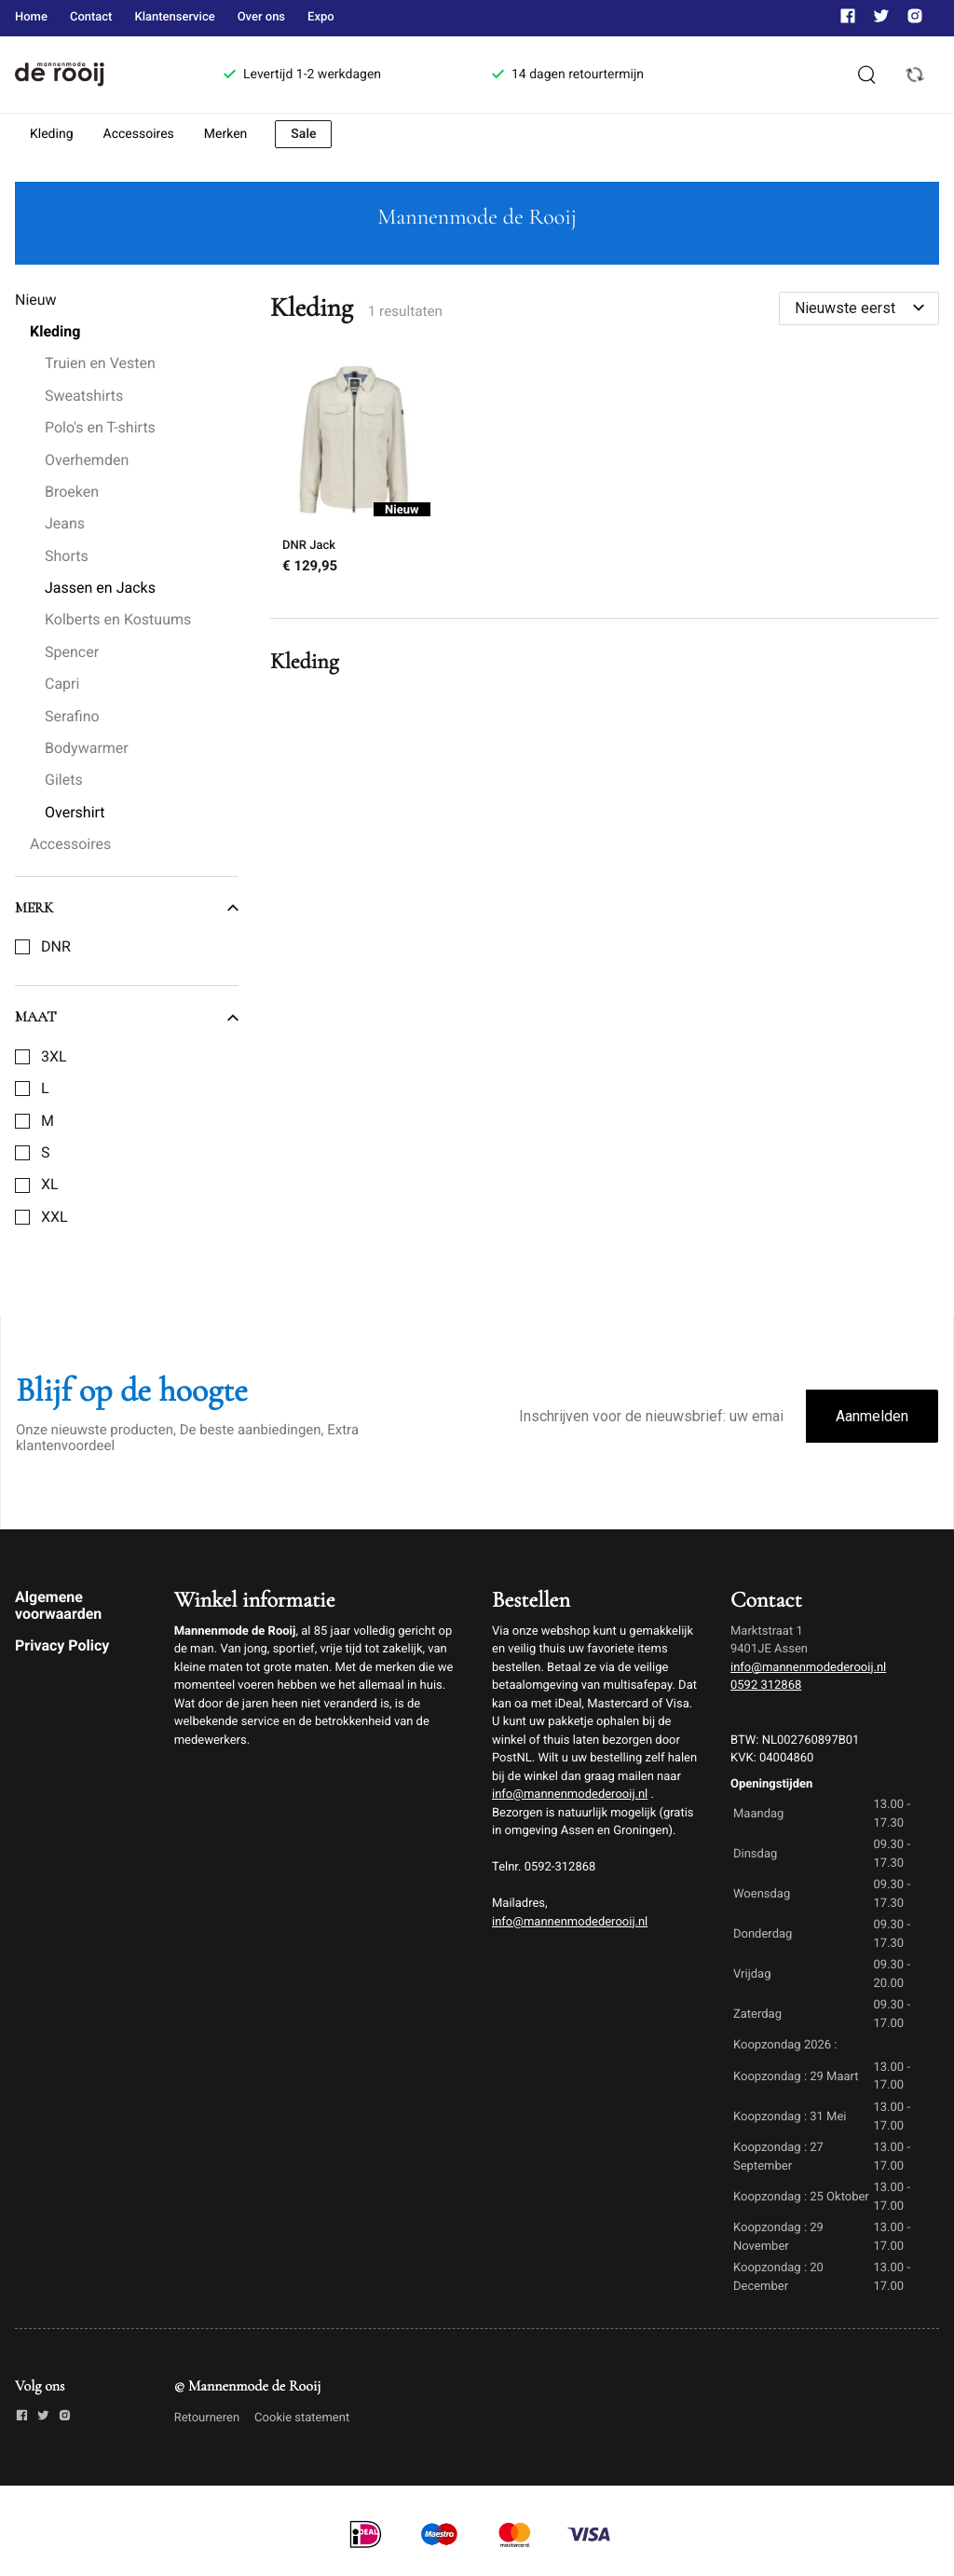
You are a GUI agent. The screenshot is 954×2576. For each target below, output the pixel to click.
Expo (320, 17)
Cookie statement (301, 2418)
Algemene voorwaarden (58, 1605)
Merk (126, 907)
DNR (56, 947)
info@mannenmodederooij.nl (569, 1795)
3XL (54, 1056)
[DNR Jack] (353, 471)
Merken (226, 134)
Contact (91, 17)
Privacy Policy (62, 1645)
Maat (126, 1016)
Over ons (261, 17)
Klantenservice (174, 17)
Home (31, 17)
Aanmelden (872, 1416)
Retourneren (206, 2418)
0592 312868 (765, 1685)
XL (50, 1184)
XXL (54, 1217)
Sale (303, 134)
